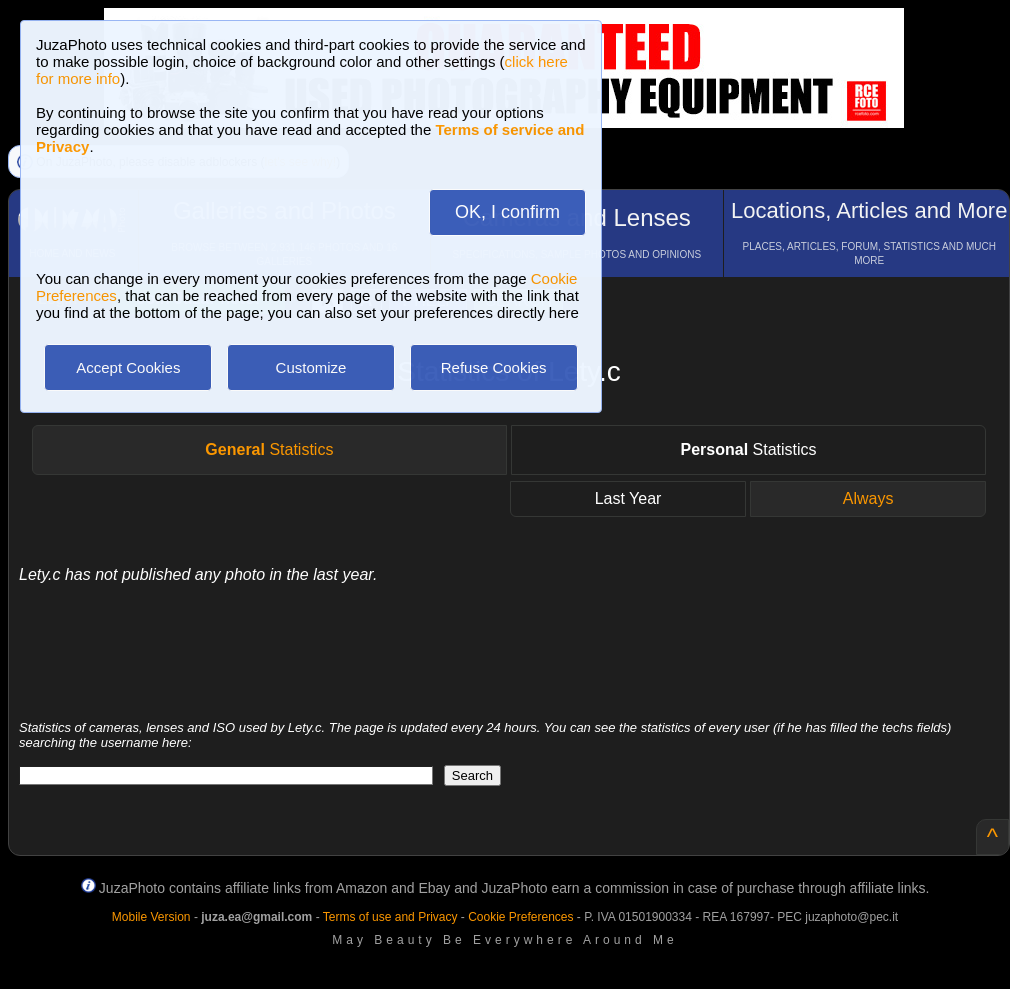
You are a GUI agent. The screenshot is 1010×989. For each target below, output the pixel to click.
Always (868, 498)
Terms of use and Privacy (390, 917)
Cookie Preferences (520, 917)
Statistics (269, 449)
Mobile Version (151, 917)
